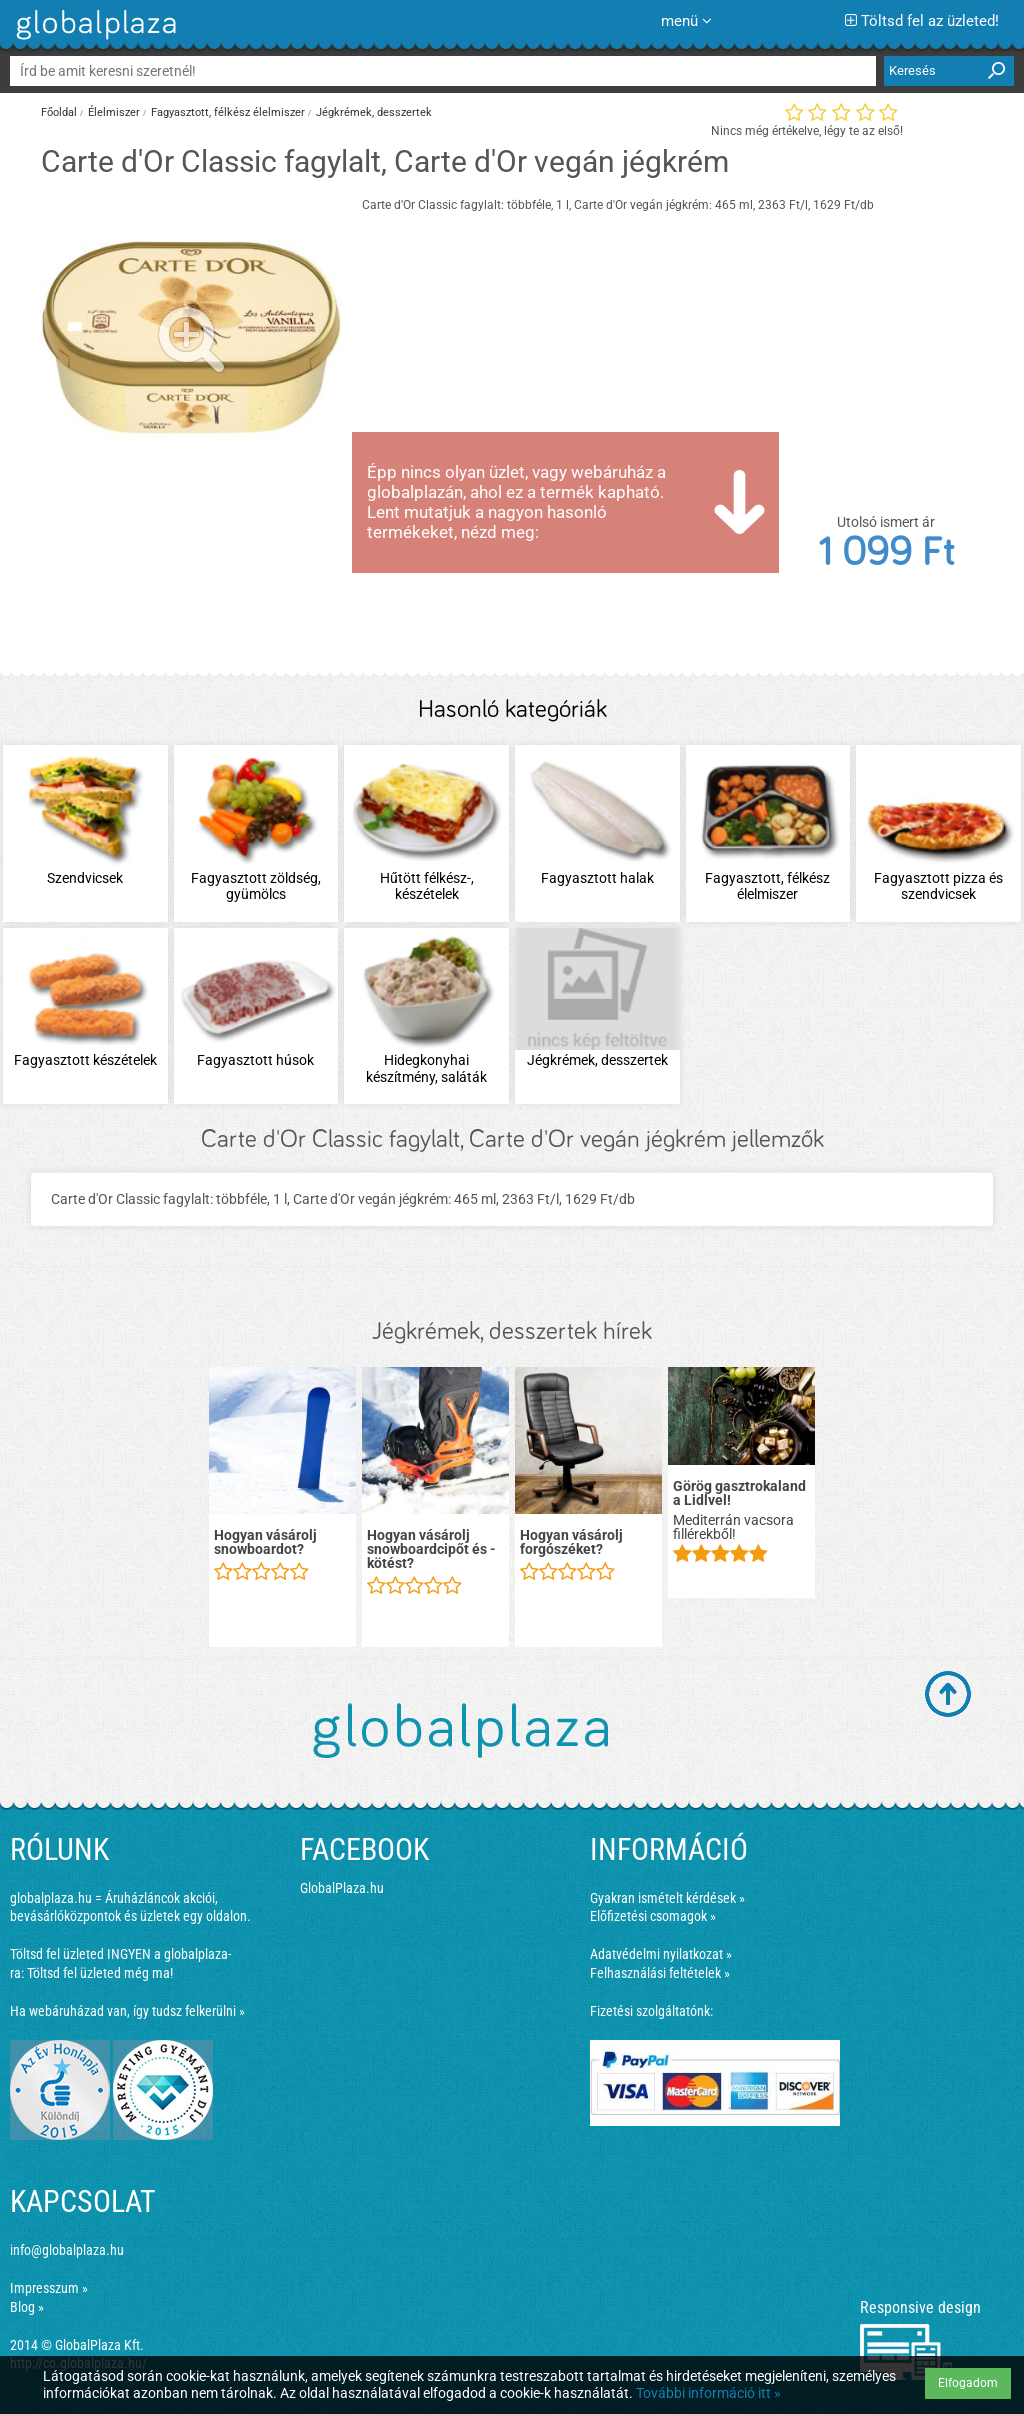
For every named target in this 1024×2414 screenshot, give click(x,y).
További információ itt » (708, 2393)
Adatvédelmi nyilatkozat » (661, 1954)
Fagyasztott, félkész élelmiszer (228, 112)
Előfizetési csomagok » (653, 1916)
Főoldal (59, 112)
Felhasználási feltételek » (660, 1973)
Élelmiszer (114, 112)
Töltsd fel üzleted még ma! (100, 1973)
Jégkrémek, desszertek (374, 112)
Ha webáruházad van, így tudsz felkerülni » (127, 2011)
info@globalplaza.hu (67, 2250)
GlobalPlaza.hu (342, 1888)
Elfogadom (968, 2383)
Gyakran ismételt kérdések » (667, 1898)
